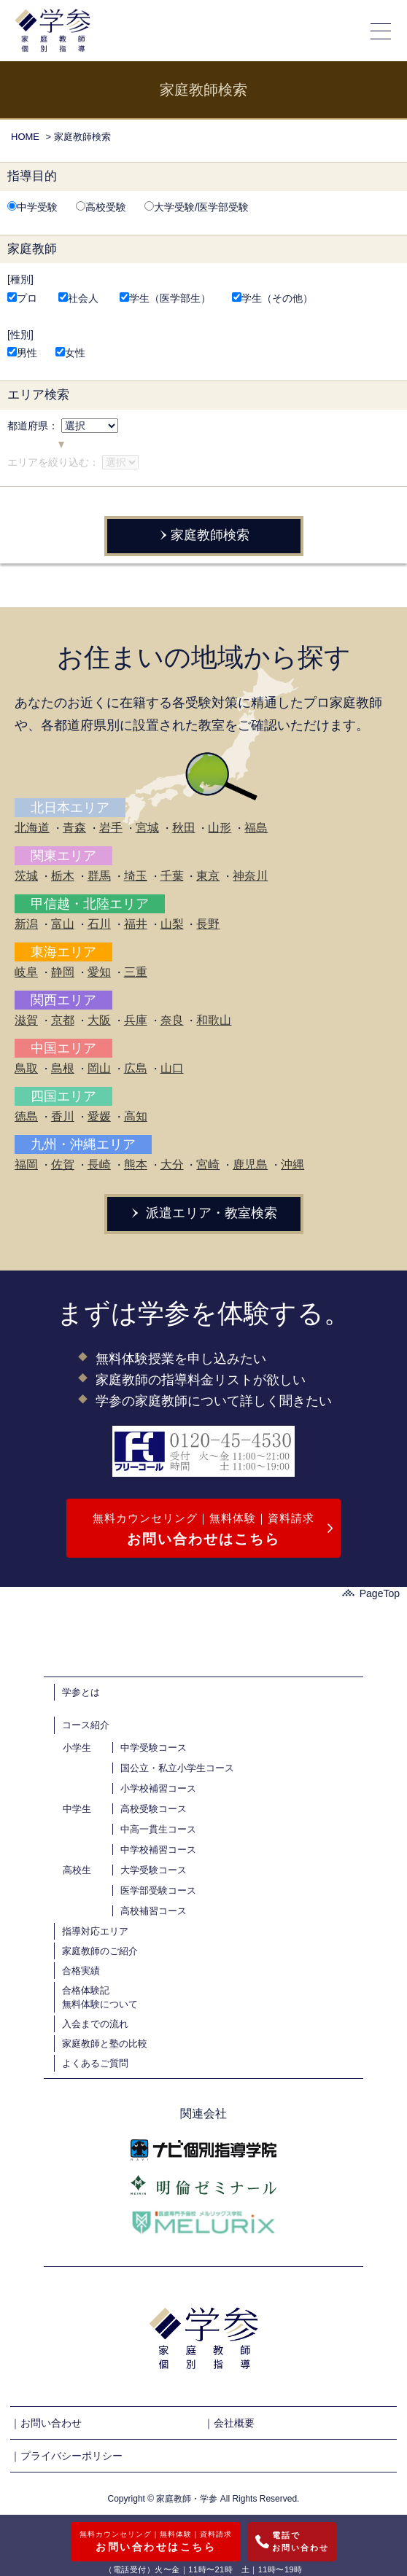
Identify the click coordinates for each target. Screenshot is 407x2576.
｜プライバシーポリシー (66, 2456)
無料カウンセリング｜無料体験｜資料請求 (203, 1531)
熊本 (135, 1164)
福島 (256, 827)
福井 (135, 924)
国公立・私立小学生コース (177, 1768)
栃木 (62, 876)
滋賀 (26, 1020)
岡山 (99, 1068)
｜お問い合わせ (46, 2423)
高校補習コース (153, 1910)
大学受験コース (153, 1870)
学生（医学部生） (165, 298)
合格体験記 (85, 1990)
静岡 (62, 972)
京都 (62, 1020)
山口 (172, 1068)
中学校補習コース (158, 1849)
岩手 (111, 827)
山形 (219, 827)
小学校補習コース (158, 1788)
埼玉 (135, 876)
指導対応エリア (95, 1931)
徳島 (26, 1116)
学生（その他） (272, 298)
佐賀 (62, 1164)
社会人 (78, 298)
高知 (135, 1116)
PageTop (371, 1593)
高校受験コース (153, 1808)
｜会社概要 (229, 2423)
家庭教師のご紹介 (100, 1950)
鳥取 (26, 1068)
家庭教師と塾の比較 (104, 2043)
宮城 (147, 827)
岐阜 (26, 972)
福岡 (26, 1164)
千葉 (172, 876)
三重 (135, 972)
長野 (208, 924)
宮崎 (208, 1164)
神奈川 (250, 876)
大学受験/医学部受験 (196, 207)
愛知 (99, 972)
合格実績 (81, 1970)
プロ (22, 298)
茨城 (26, 876)
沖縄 (292, 1164)
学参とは (81, 1692)
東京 (208, 876)
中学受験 (32, 207)
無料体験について (100, 2004)
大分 (172, 1164)
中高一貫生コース (158, 1829)
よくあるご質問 (95, 2063)
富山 (62, 924)
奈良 (172, 1020)
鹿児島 (250, 1164)
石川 (99, 924)
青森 (74, 827)
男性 (22, 353)
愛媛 (99, 1116)
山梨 (172, 924)
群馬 (99, 876)
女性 (70, 353)
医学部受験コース (158, 1890)
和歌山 (213, 1020)
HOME (25, 136)
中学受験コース (153, 1747)
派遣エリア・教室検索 (203, 1213)
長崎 (99, 1164)
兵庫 (135, 1020)
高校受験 (101, 207)
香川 (62, 1116)
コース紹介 (85, 1725)
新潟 (26, 924)
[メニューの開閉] (381, 31)
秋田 (183, 827)
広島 (135, 1068)
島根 (62, 1068)
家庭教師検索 (203, 535)
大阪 (99, 1020)
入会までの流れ (95, 2023)
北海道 (32, 827)
